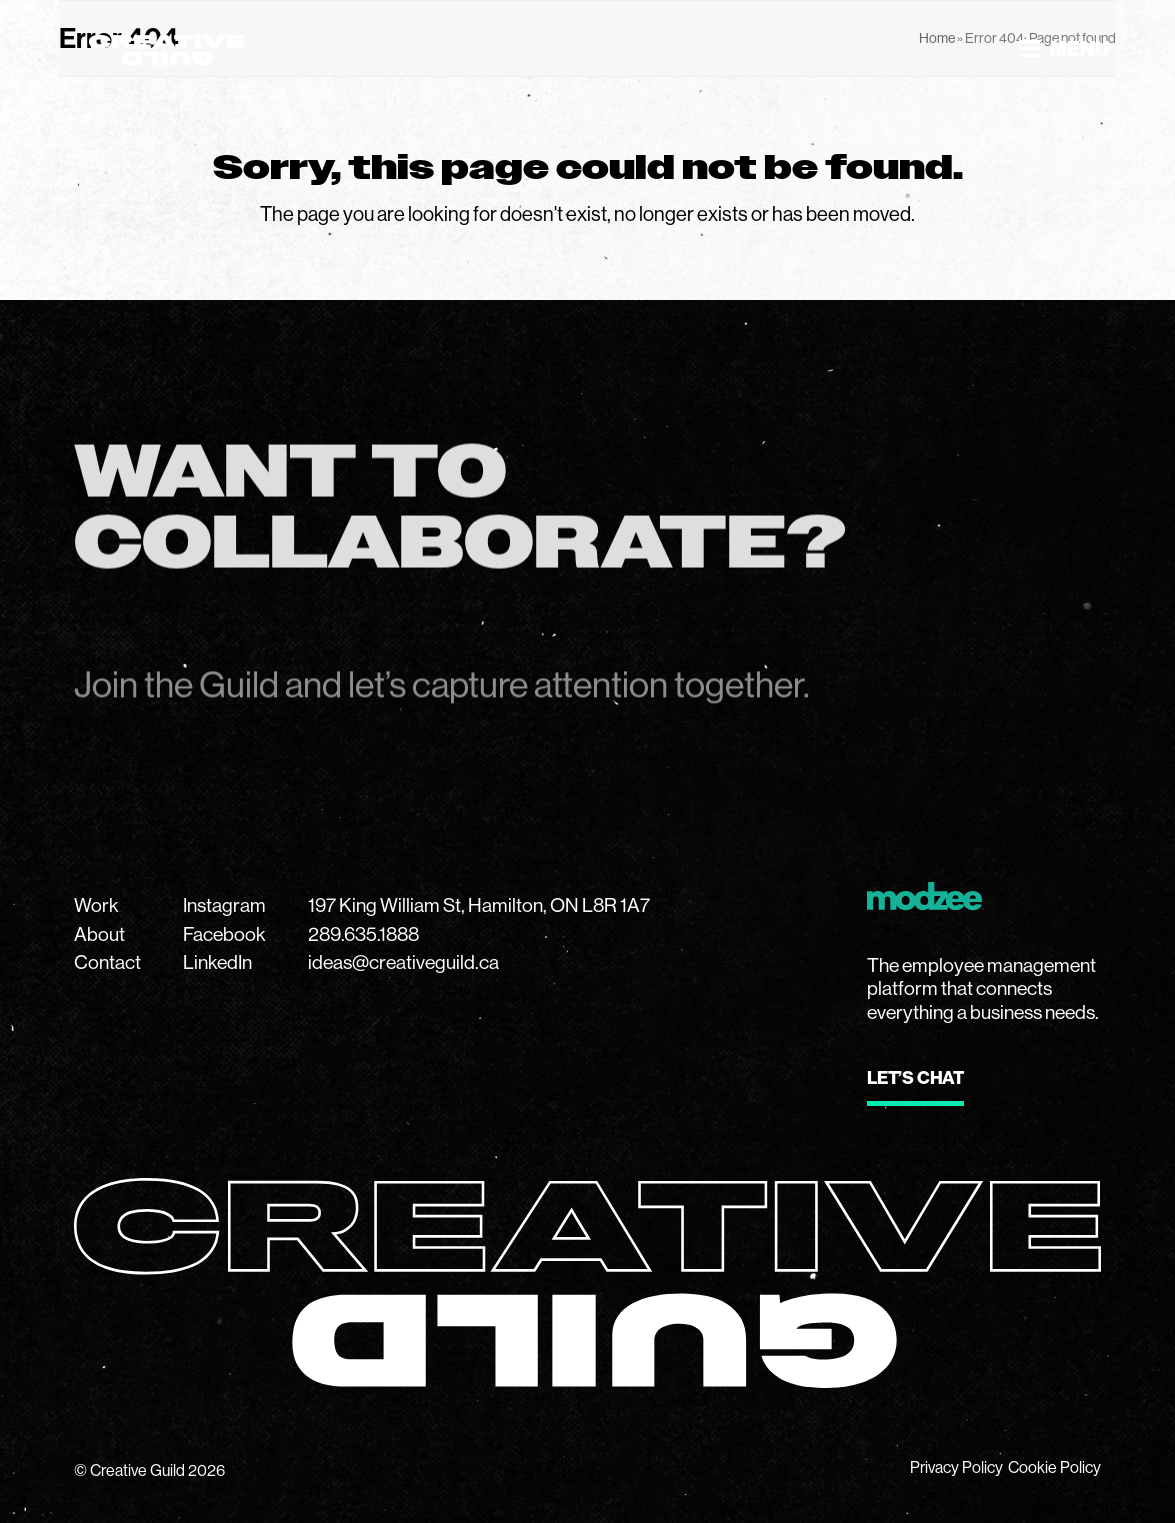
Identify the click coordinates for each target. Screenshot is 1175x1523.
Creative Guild (137, 1470)
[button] (1064, 49)
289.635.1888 (363, 934)
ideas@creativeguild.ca (403, 962)
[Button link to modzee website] (915, 1088)
